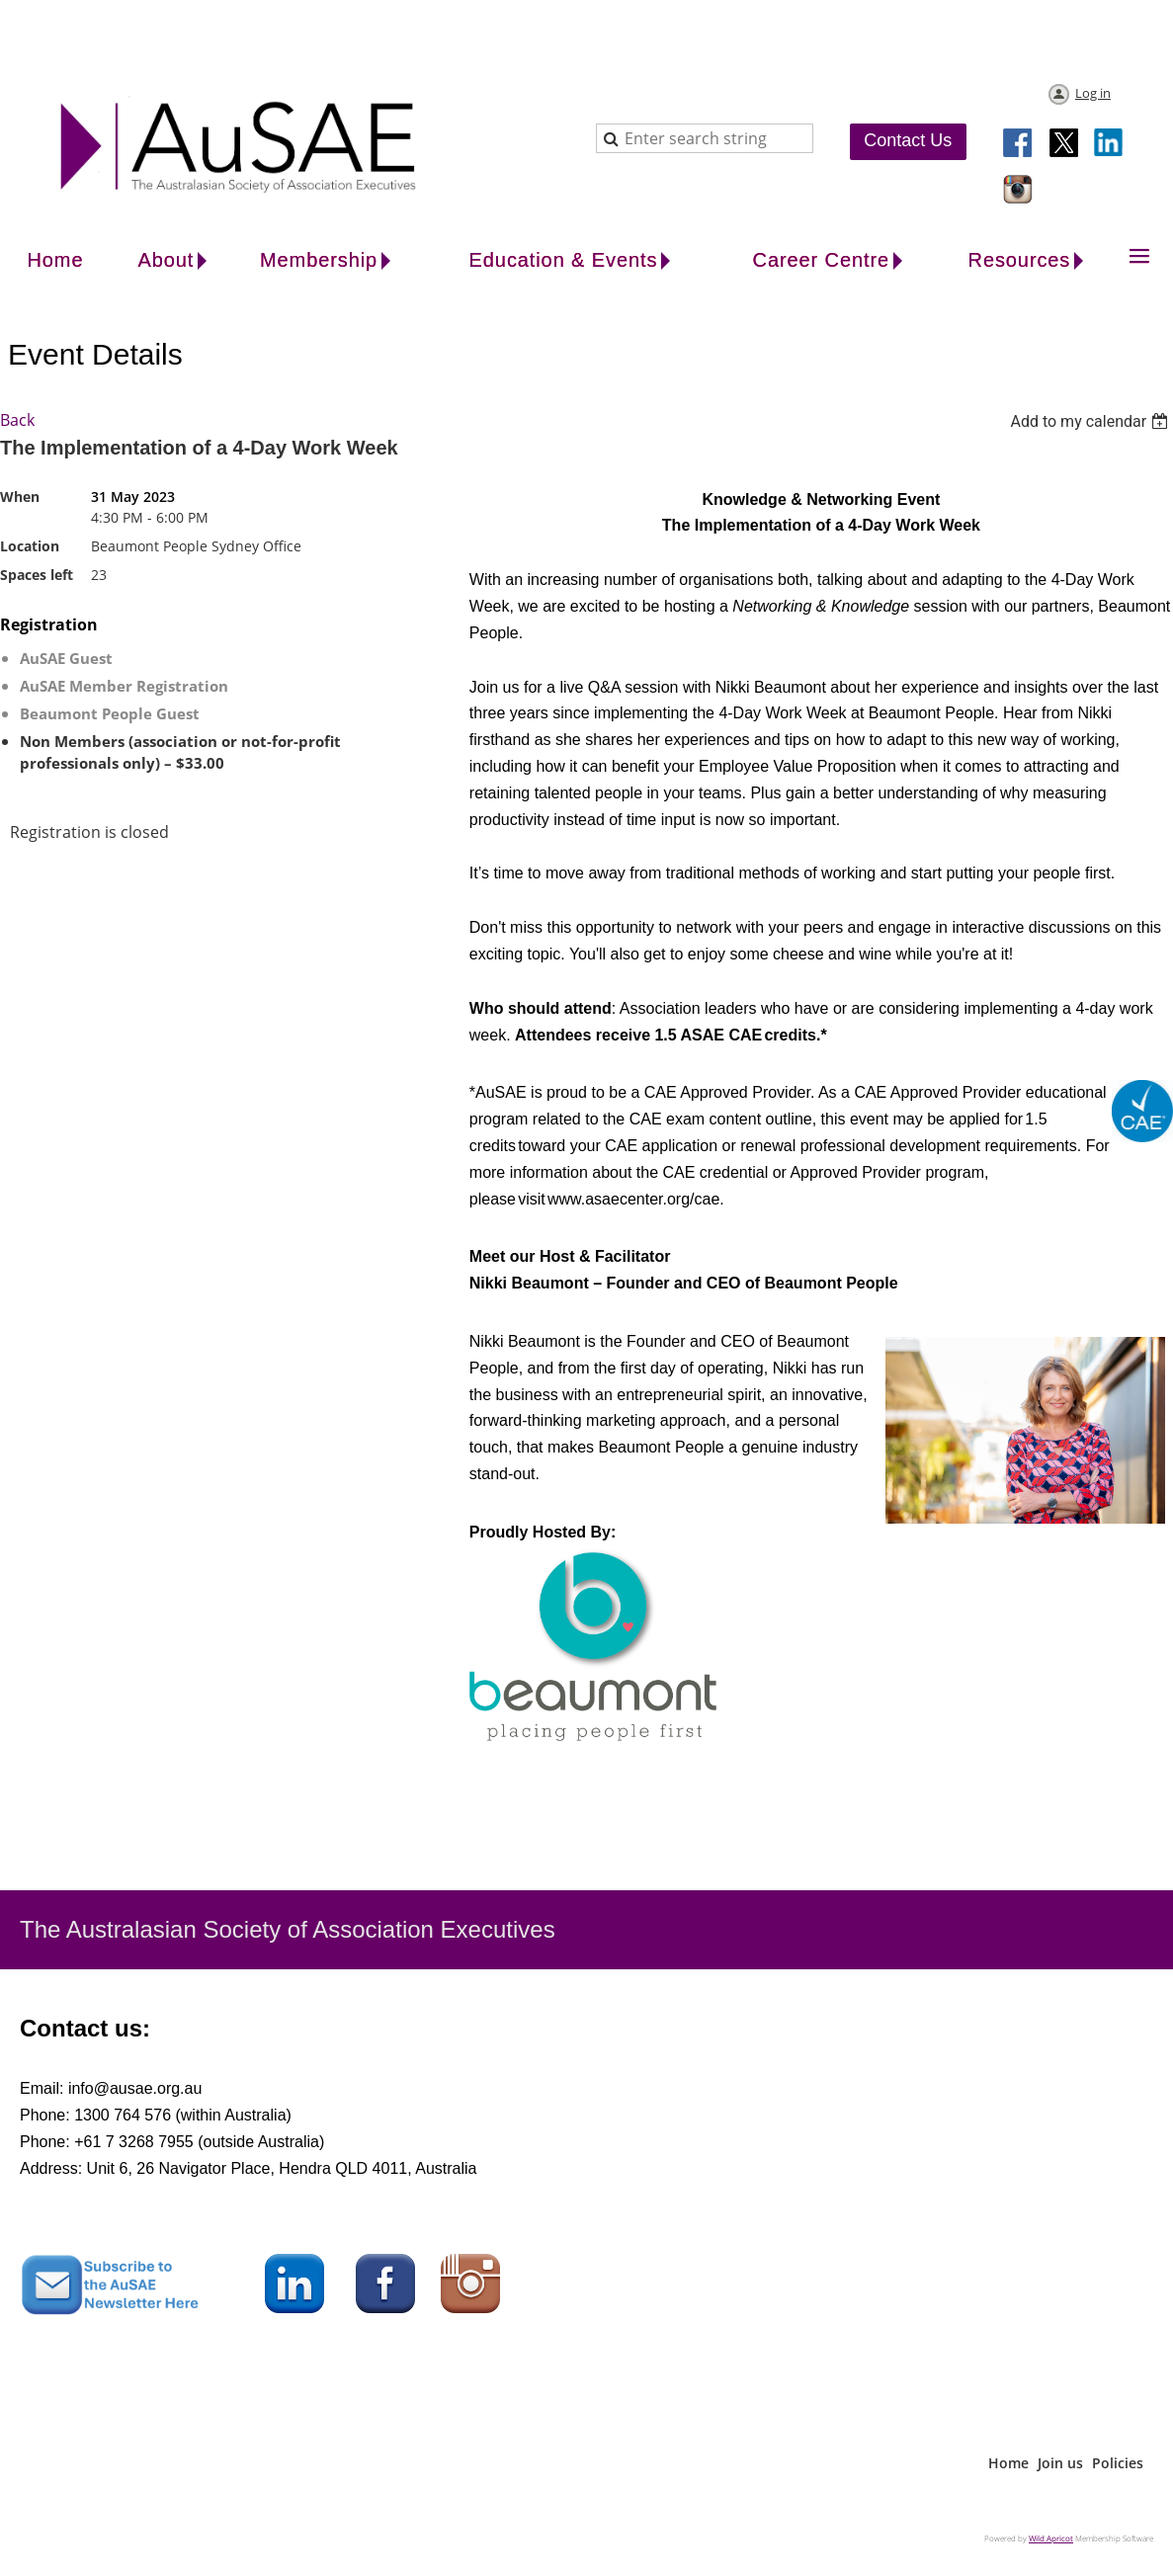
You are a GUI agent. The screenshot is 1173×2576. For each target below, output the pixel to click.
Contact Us (908, 140)
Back (17, 420)
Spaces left (36, 574)
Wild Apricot (1051, 2538)
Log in (1093, 93)
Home (1008, 2462)
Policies (1117, 2462)
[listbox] (1091, 421)
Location (29, 546)
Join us (1060, 2462)
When (20, 496)
